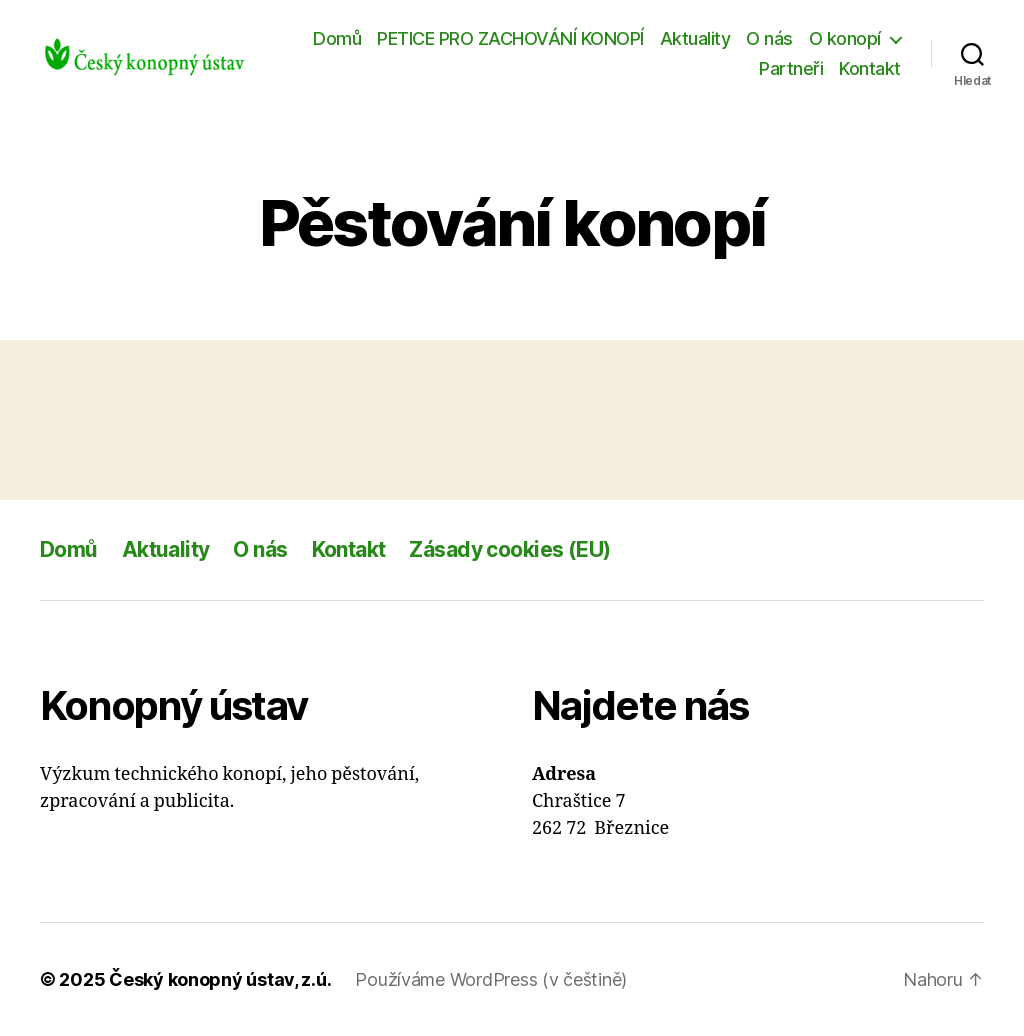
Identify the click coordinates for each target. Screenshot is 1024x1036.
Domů (337, 38)
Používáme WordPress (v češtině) (491, 979)
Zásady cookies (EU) (509, 549)
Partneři (791, 68)
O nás (769, 38)
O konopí (845, 38)
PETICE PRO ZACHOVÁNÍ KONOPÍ (510, 38)
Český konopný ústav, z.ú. (220, 979)
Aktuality (695, 38)
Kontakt (870, 68)
